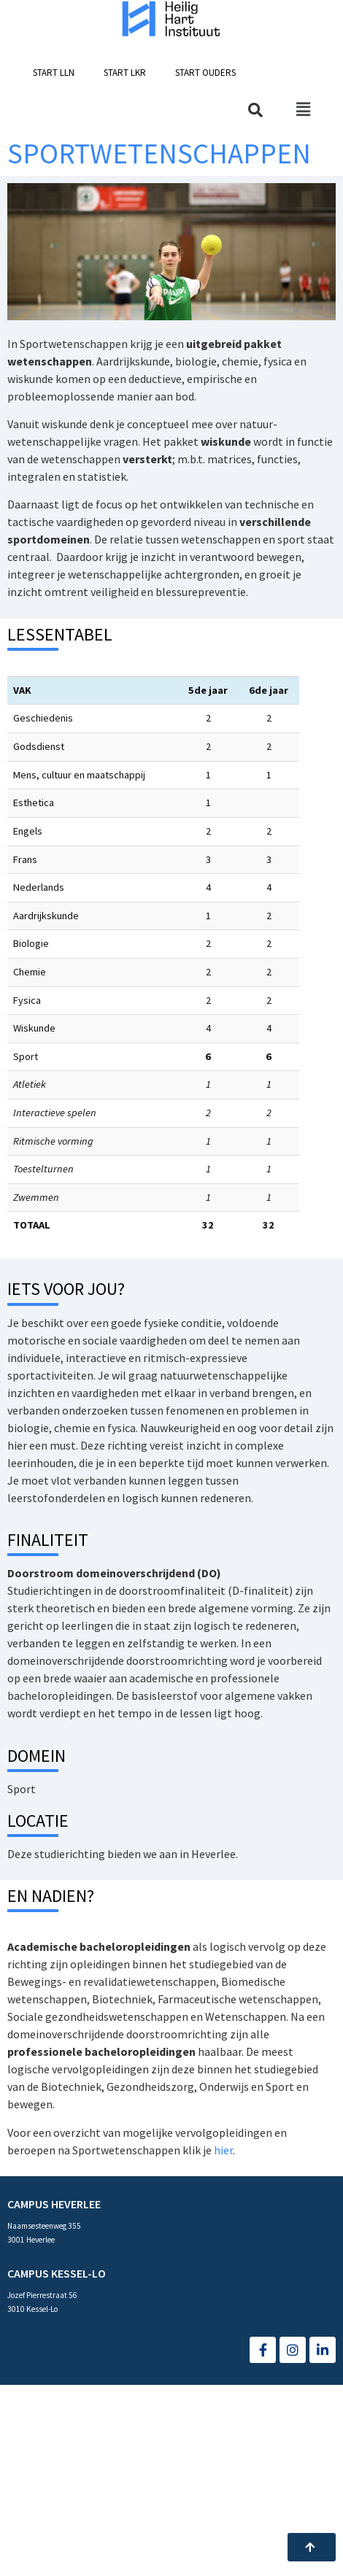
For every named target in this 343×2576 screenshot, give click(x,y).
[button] (53, 73)
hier (223, 2150)
